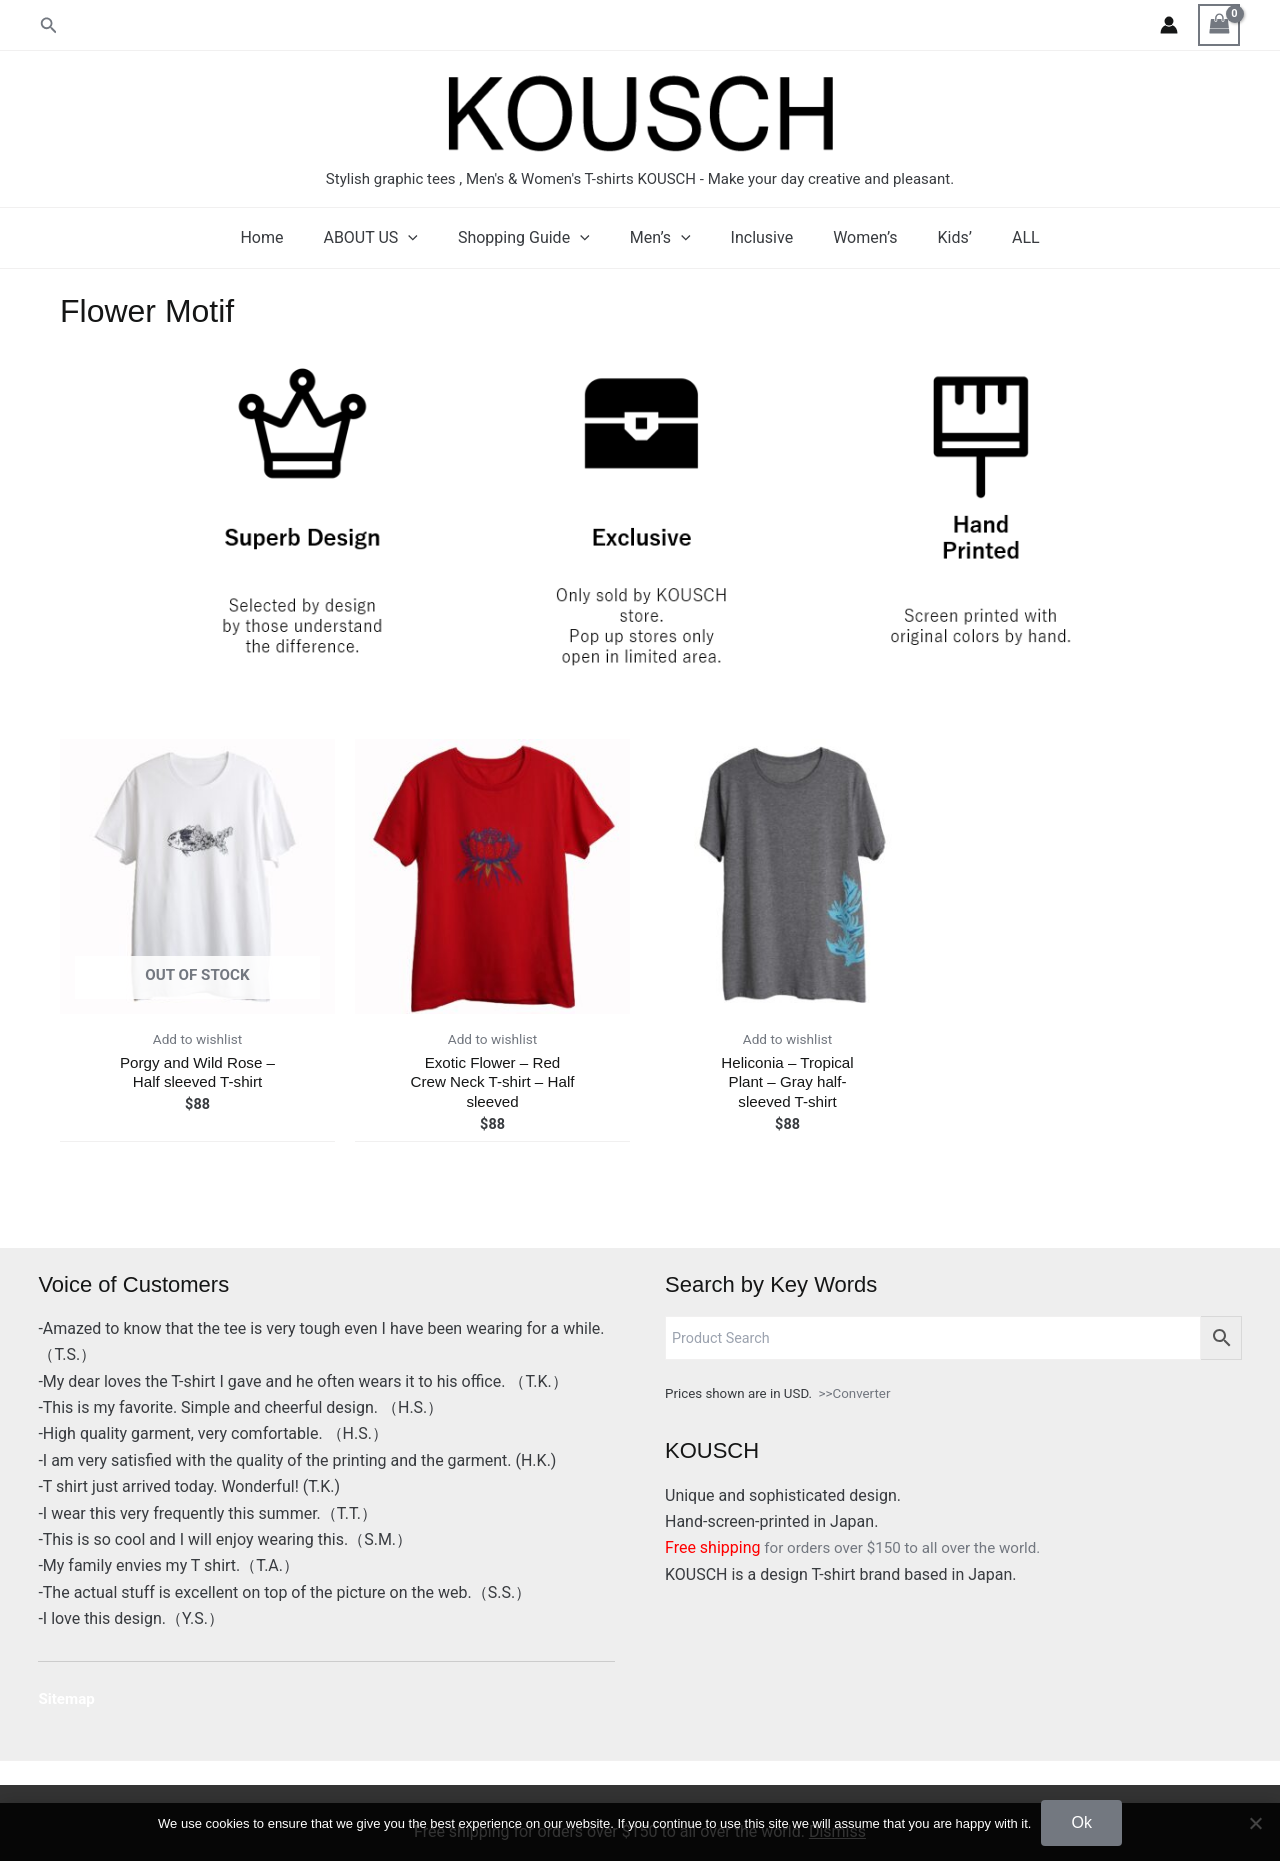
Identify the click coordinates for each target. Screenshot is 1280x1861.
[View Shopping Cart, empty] (1219, 24)
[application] (428, 238)
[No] (1255, 1823)
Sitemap (68, 1698)
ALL (998, 237)
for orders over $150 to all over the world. (860, 1547)
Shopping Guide (536, 238)
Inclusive (758, 237)
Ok (1081, 1822)
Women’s (853, 237)
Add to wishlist (197, 1040)
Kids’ (935, 237)
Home (289, 237)
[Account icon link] (1169, 25)
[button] (49, 25)
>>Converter (855, 1393)
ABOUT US (390, 238)
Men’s (664, 238)
